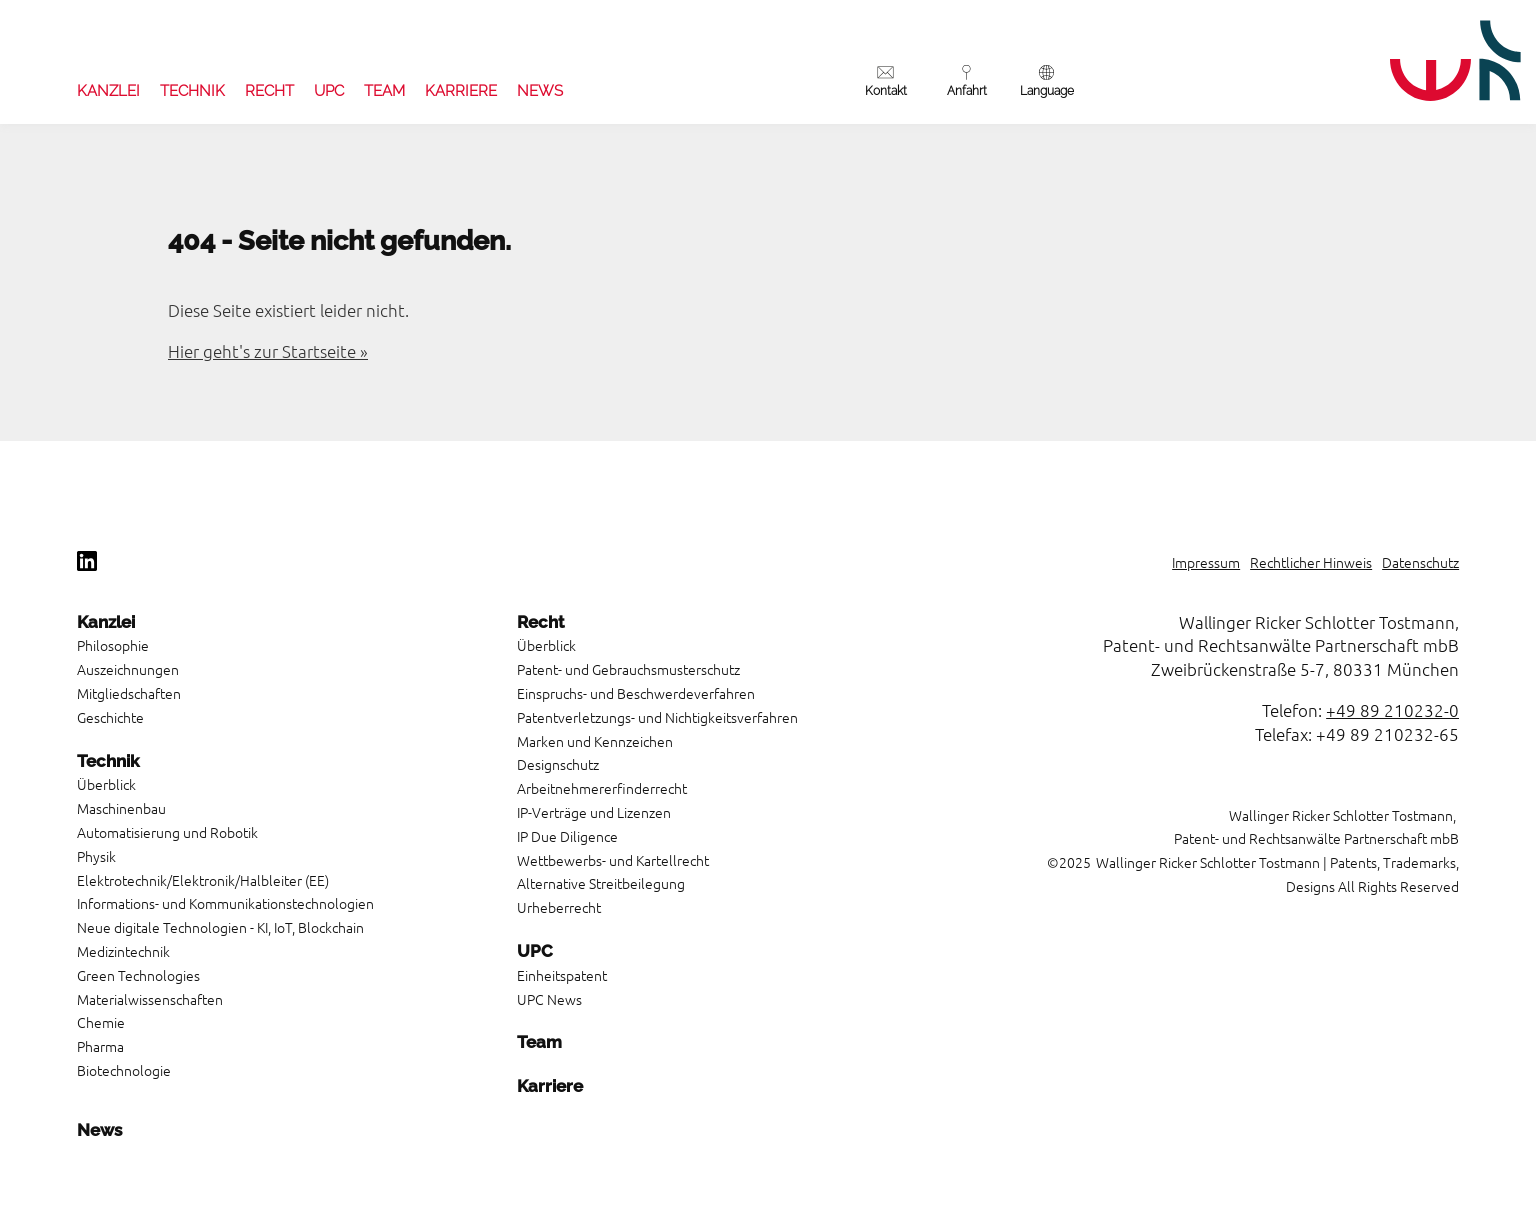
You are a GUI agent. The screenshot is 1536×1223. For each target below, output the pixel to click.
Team (384, 91)
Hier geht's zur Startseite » (268, 351)
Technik (192, 91)
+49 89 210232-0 (1392, 710)
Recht (269, 91)
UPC (329, 91)
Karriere (461, 91)
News (540, 91)
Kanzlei (108, 91)
